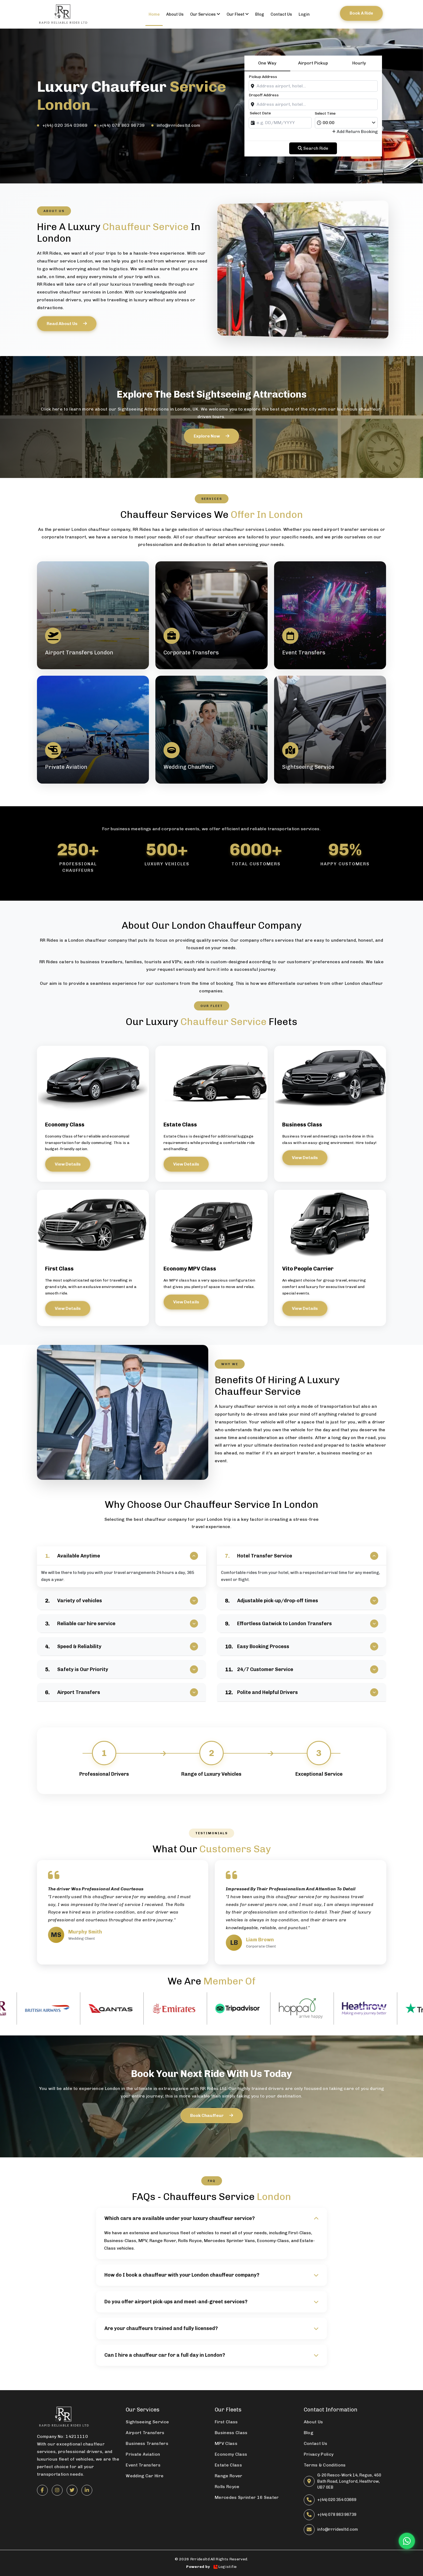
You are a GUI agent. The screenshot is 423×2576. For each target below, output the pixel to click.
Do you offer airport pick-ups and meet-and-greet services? (211, 2302)
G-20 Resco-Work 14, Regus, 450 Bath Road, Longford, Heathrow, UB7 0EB (349, 2481)
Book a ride (361, 13)
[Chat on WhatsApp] (407, 2541)
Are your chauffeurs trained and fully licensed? (211, 2328)
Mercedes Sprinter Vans (229, 2240)
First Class (226, 2421)
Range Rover (162, 2240)
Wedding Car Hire (144, 2475)
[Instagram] (57, 2490)
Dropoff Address (264, 95)
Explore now (211, 436)
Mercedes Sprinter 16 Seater (247, 2497)
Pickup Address (263, 76)
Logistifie (225, 2567)
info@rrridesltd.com (178, 125)
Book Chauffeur (211, 2115)
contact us (281, 14)
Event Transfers (143, 2465)
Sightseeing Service (147, 2421)
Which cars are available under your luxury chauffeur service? (211, 2218)
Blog (259, 14)
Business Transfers (147, 2443)
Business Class (231, 2432)
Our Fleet (238, 14)
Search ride (313, 148)
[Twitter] (72, 2490)
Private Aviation (143, 2454)
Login (304, 14)
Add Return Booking (355, 131)
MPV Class (226, 2443)
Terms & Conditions (325, 2465)
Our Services (205, 14)
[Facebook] (42, 2490)
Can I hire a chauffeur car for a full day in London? (211, 2355)
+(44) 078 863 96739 (122, 125)
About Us (313, 2421)
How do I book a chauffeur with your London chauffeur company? (211, 2275)
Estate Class (228, 2465)
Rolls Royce (190, 2240)
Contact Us (315, 2443)
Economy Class (231, 2454)
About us (175, 14)
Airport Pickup (313, 63)
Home (154, 14)
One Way (267, 63)
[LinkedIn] (86, 2490)
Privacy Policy (318, 2454)
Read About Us (67, 323)
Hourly (359, 63)
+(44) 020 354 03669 (65, 125)
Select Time (325, 113)
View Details (68, 1164)
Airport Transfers (145, 2432)
